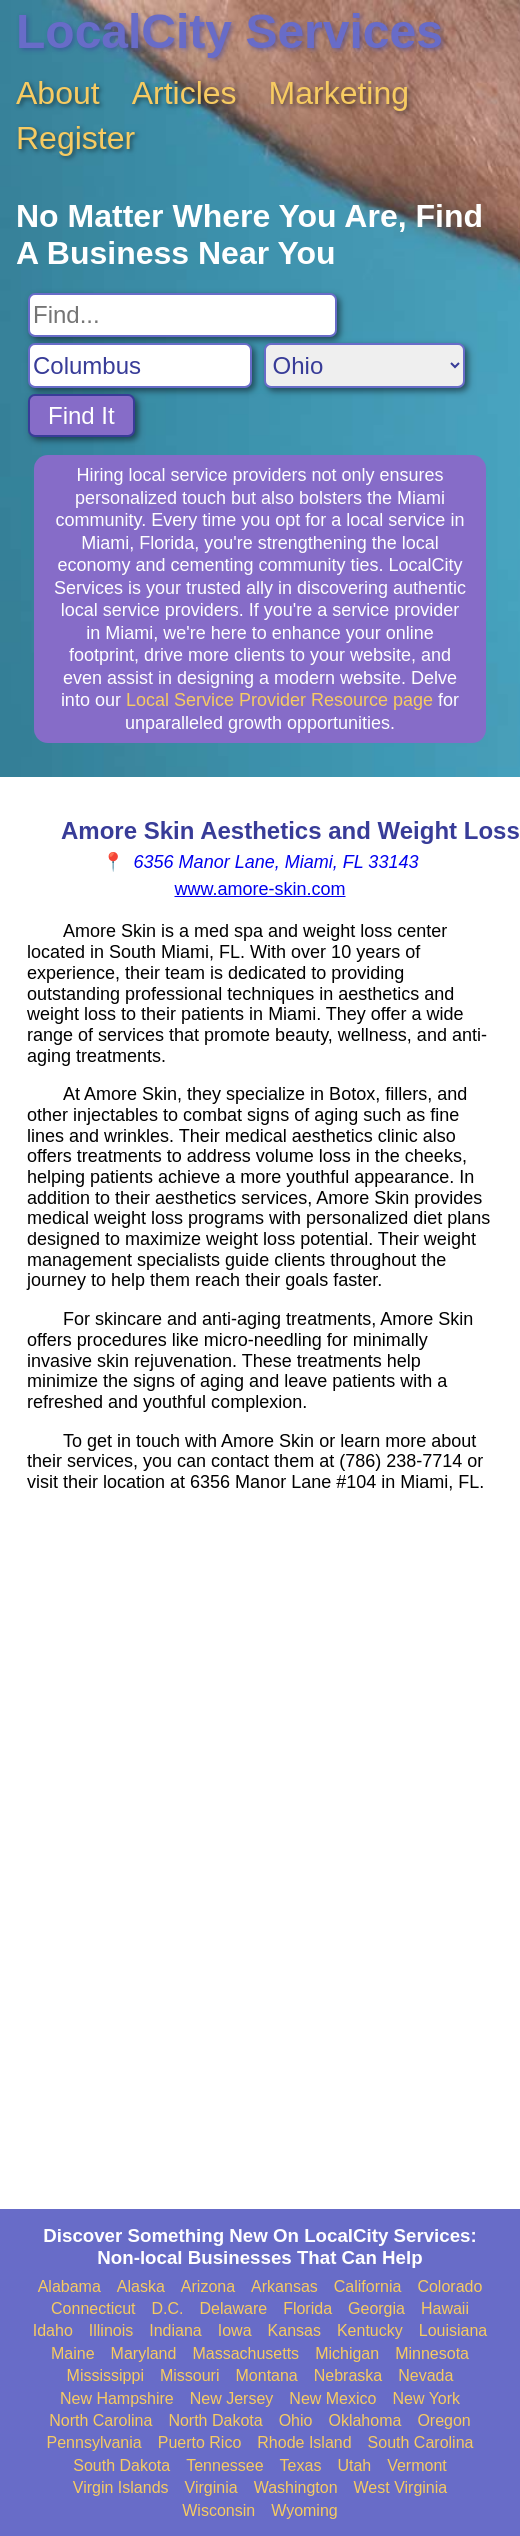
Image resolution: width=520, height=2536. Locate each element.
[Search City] (140, 365)
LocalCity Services (229, 31)
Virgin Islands (121, 2487)
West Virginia (401, 2487)
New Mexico (332, 2398)
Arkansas (284, 2286)
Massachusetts (245, 2353)
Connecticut (93, 2308)
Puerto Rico (200, 2442)
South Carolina (421, 2442)
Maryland (144, 2353)
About (58, 93)
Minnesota (432, 2353)
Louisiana (453, 2330)
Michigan (347, 2353)
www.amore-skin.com (259, 889)
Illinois (111, 2330)
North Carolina (100, 2420)
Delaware (234, 2308)
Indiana (175, 2330)
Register (75, 138)
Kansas (294, 2330)
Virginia (211, 2487)
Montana (267, 2375)
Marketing (339, 93)
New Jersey (232, 2398)
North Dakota (215, 2420)
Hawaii (445, 2308)
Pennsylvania (94, 2442)
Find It (81, 415)
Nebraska (348, 2375)
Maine (73, 2353)
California (368, 2286)
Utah (354, 2465)
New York (426, 2398)
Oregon (443, 2420)
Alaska (141, 2286)
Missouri (190, 2375)
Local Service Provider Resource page (279, 700)
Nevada (425, 2375)
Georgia (376, 2308)
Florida (307, 2308)
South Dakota (121, 2465)
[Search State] (364, 365)
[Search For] (182, 315)
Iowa (235, 2330)
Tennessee (224, 2465)
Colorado (449, 2286)
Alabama (69, 2286)
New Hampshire (117, 2398)
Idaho (53, 2330)
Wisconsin (218, 2510)
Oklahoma (364, 2420)
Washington (296, 2487)
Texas (301, 2465)
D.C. (168, 2308)
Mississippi (105, 2375)
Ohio (296, 2420)
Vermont (417, 2465)
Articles (184, 93)
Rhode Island (304, 2442)
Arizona (208, 2286)
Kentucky (370, 2330)
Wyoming (304, 2510)
